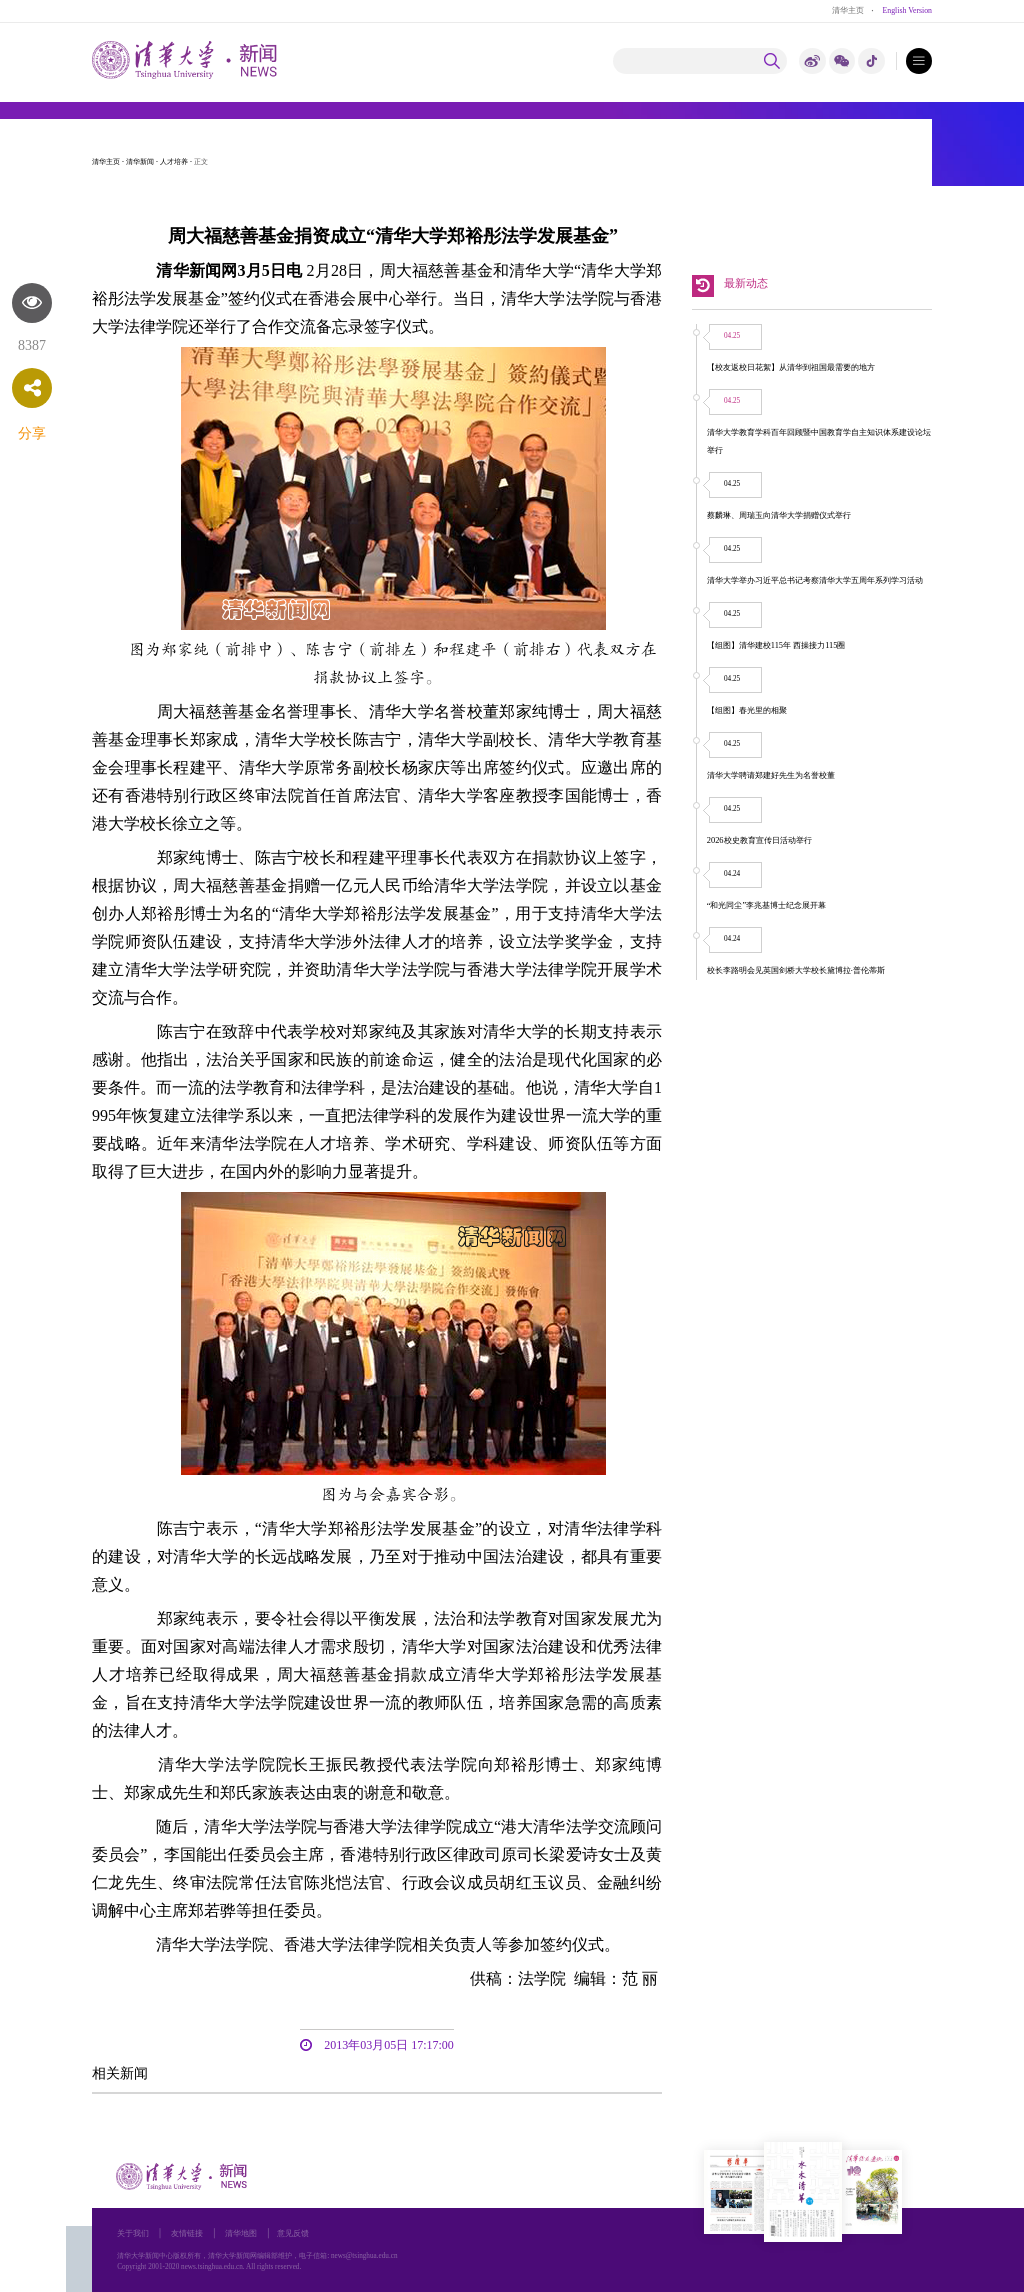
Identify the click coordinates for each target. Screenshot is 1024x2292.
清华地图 (241, 2233)
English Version (907, 10)
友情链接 (187, 2233)
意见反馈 (293, 2233)
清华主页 (848, 10)
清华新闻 (140, 162)
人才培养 (174, 162)
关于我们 (133, 2233)
